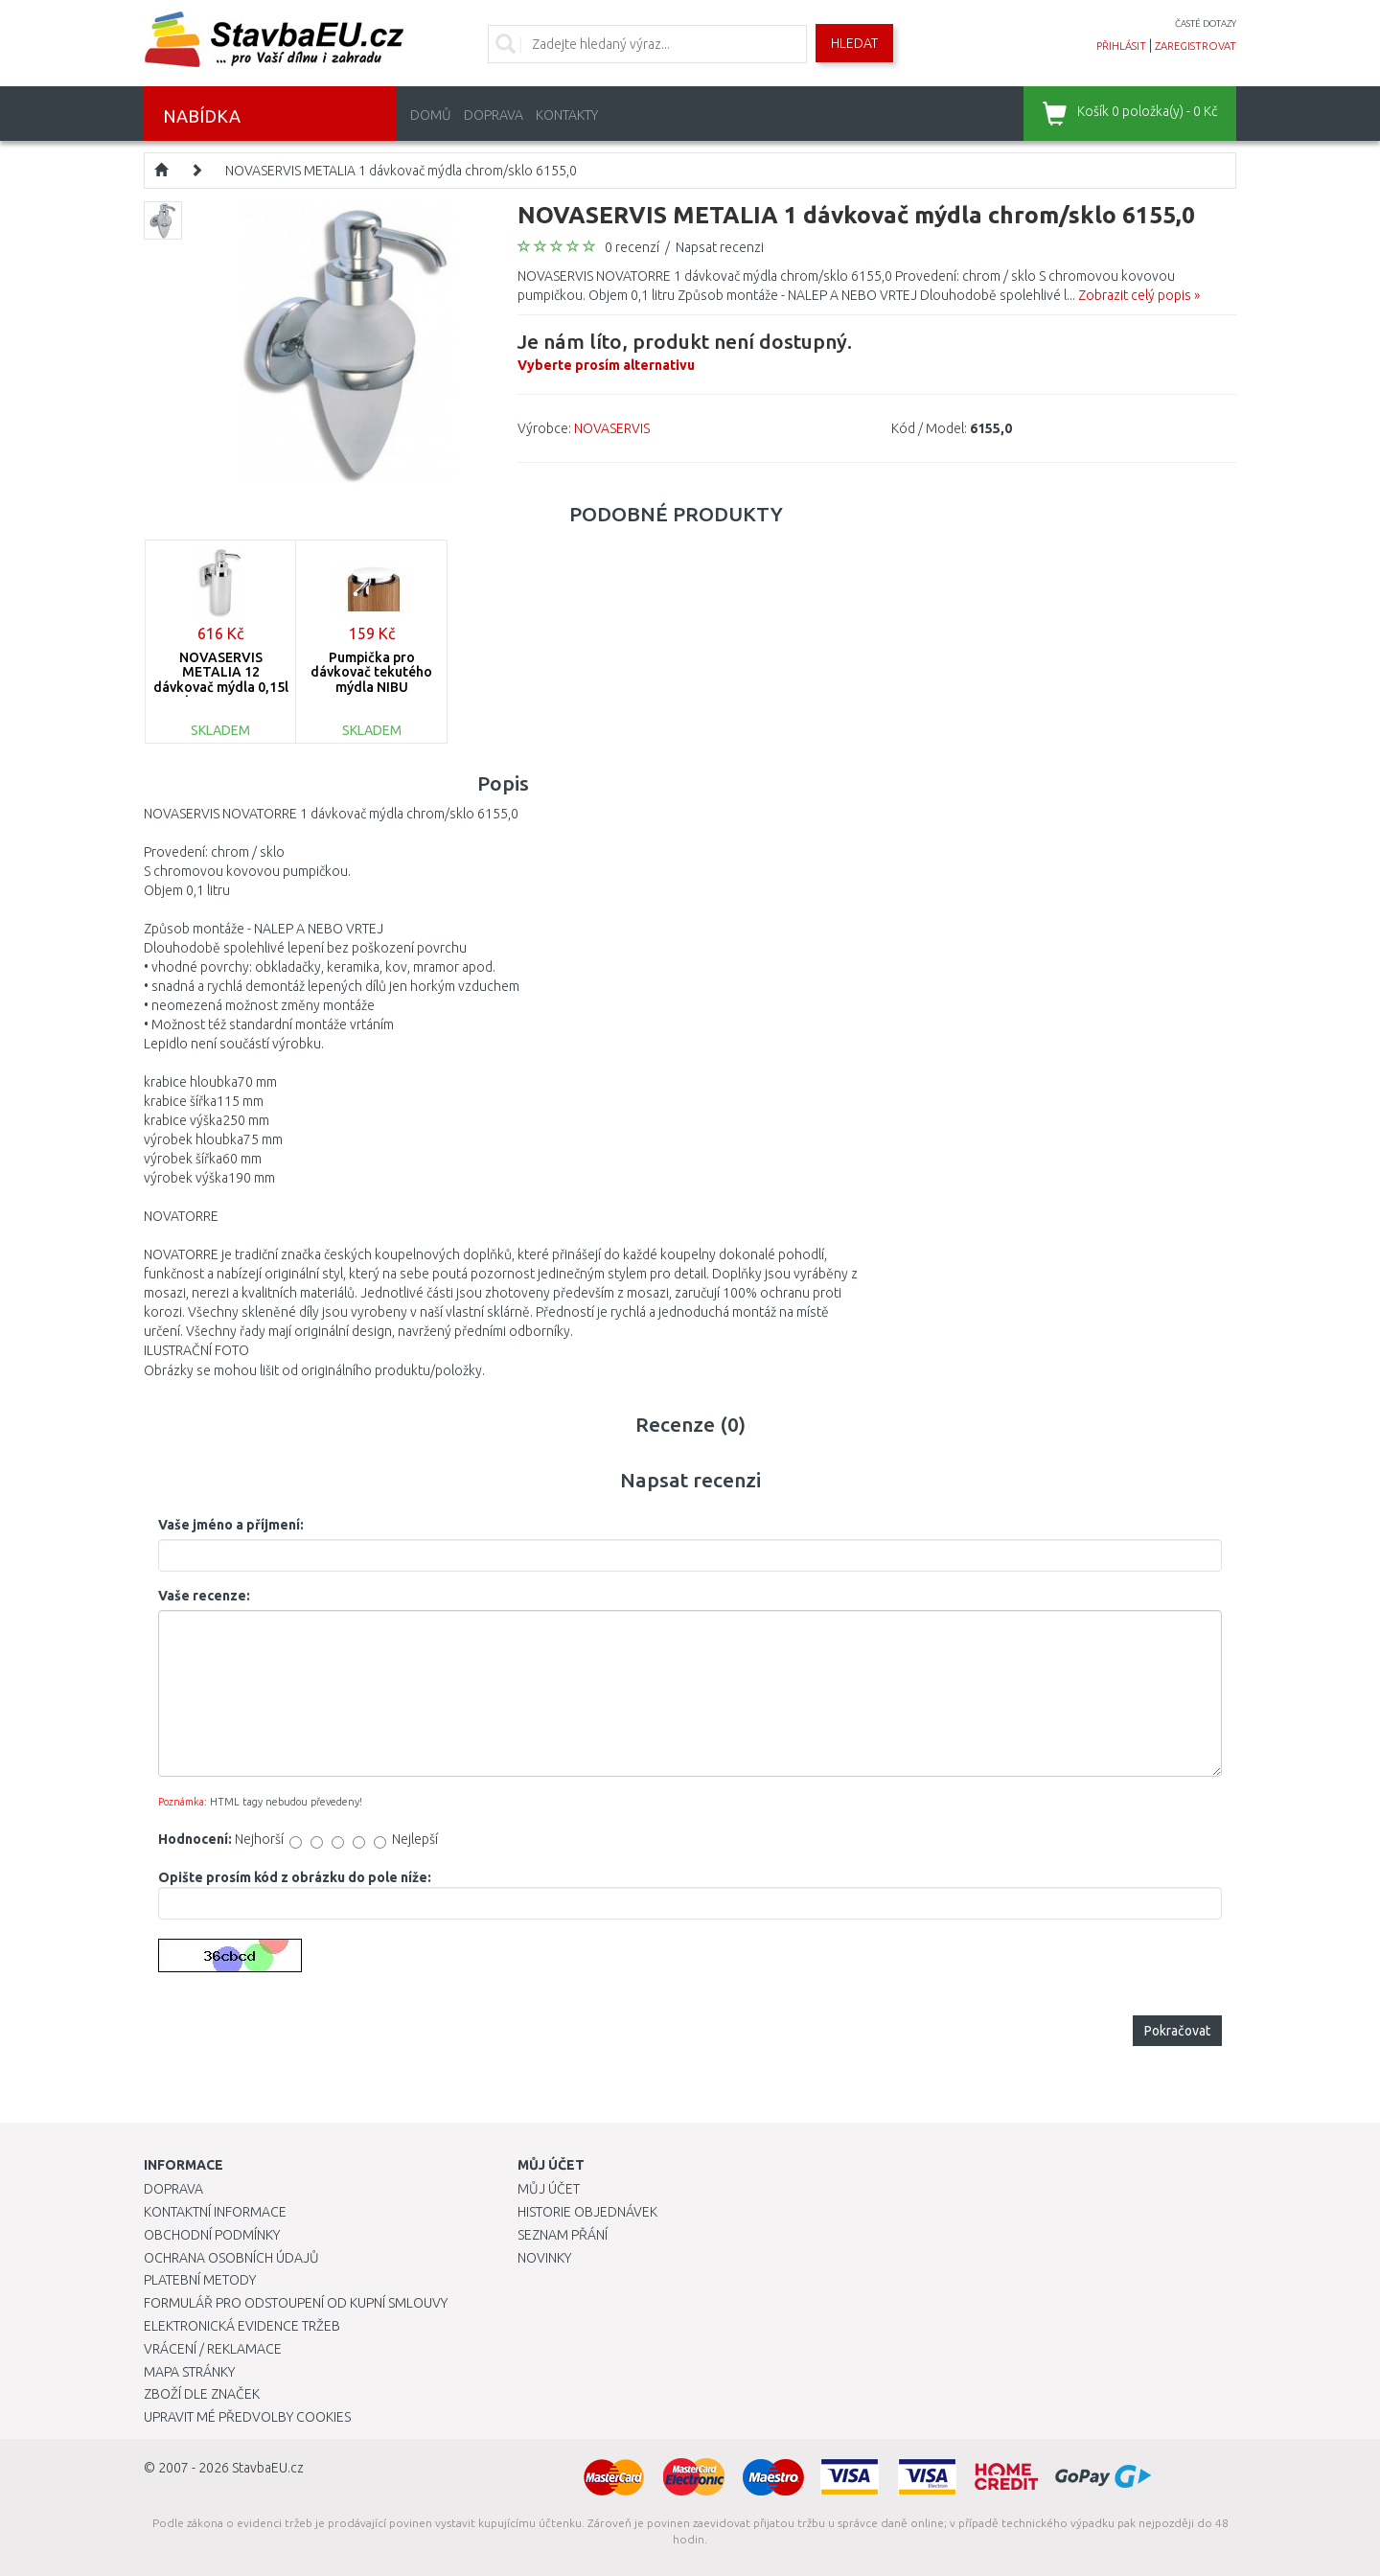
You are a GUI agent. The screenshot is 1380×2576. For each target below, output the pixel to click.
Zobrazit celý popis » (1139, 295)
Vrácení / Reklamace (213, 2349)
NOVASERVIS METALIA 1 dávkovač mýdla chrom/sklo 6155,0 (401, 170)
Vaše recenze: (204, 1595)
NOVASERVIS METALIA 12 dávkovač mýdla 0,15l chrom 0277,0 (220, 679)
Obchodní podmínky (212, 2234)
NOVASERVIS (612, 428)
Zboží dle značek (202, 2394)
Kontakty (567, 115)
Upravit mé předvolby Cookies (247, 2417)
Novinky (544, 2258)
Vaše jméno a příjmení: (231, 1524)
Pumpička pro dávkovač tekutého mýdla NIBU (371, 672)
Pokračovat (1177, 2030)
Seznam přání (563, 2234)
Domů (430, 115)
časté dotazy (1205, 23)
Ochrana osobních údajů (231, 2258)
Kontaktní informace (215, 2212)
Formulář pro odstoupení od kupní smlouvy (296, 2303)
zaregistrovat (1195, 46)
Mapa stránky (189, 2372)
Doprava (493, 115)
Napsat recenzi (720, 247)
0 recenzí (632, 247)
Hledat (854, 43)
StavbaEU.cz (268, 2467)
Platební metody (200, 2280)
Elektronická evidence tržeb (242, 2326)
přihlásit (1121, 46)
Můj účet (549, 2188)
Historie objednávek (587, 2212)
